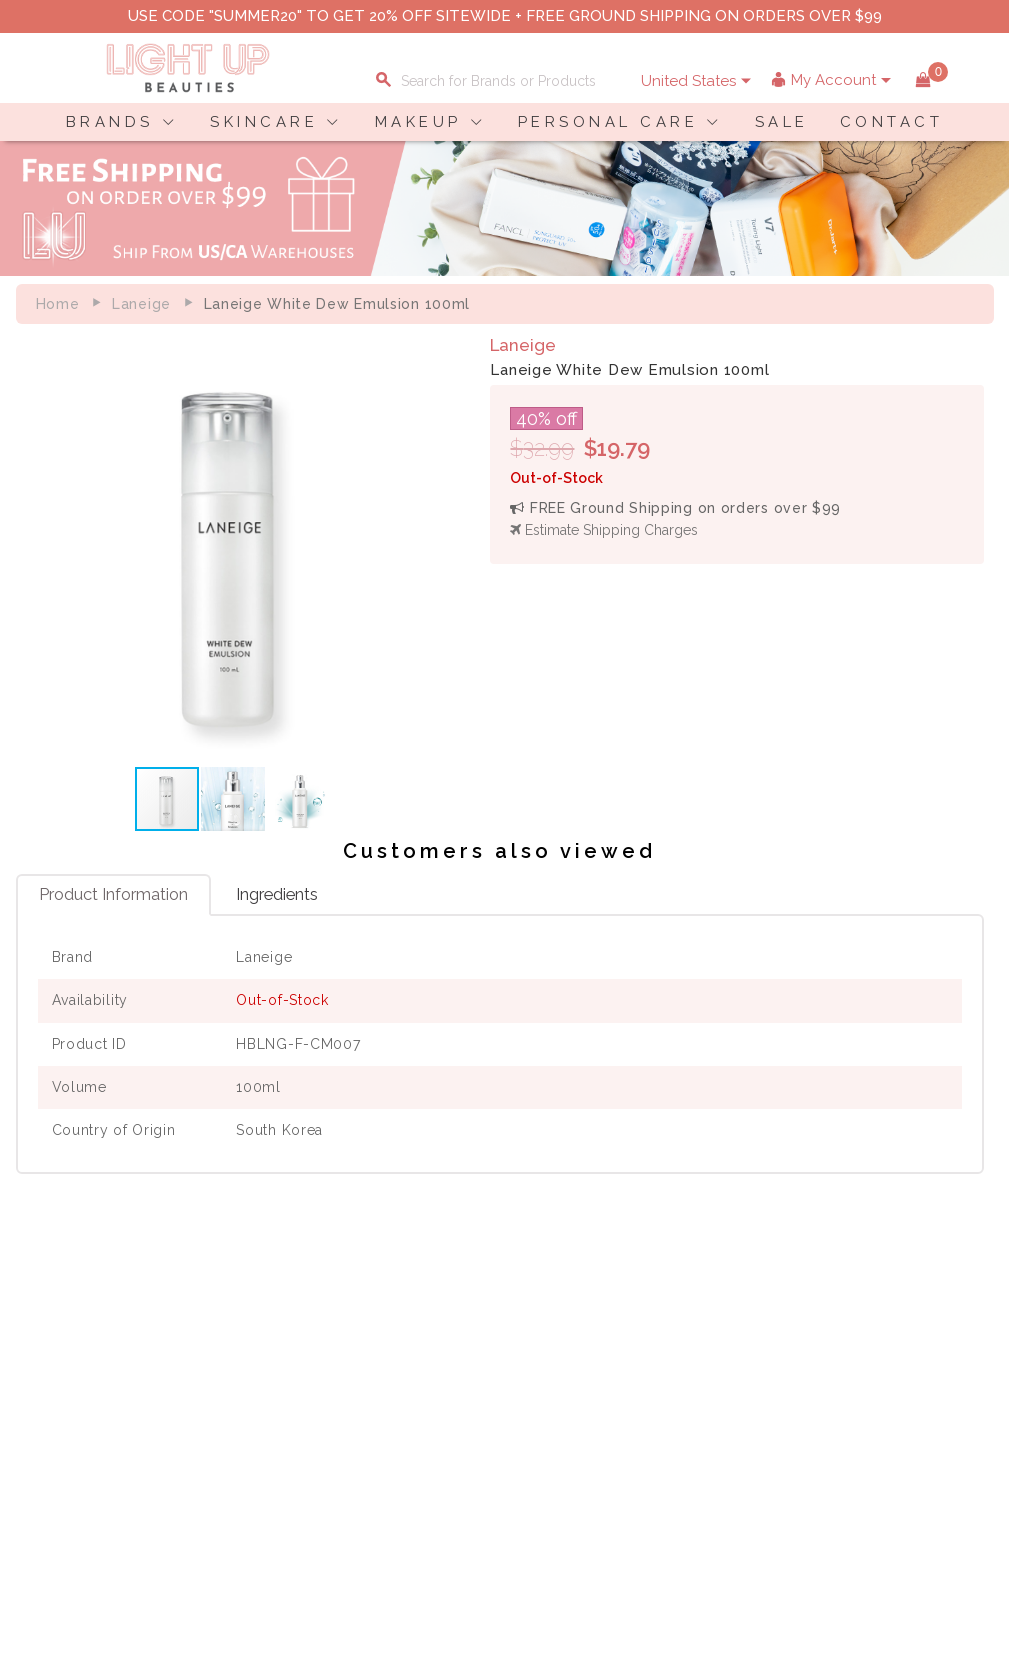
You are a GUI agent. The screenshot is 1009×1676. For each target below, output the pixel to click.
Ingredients (277, 898)
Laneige (141, 304)
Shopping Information (398, 1372)
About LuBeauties (246, 1372)
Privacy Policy (234, 1393)
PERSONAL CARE (608, 122)
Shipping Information (395, 1414)
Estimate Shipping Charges (609, 530)
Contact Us (64, 1414)
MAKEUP (418, 122)
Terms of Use (231, 1414)
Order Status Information (408, 1435)
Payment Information (98, 1393)
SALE (782, 122)
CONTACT (892, 122)
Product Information (113, 898)
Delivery (54, 1372)
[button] (438, 549)
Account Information (393, 1456)
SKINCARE (264, 122)
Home (58, 304)
